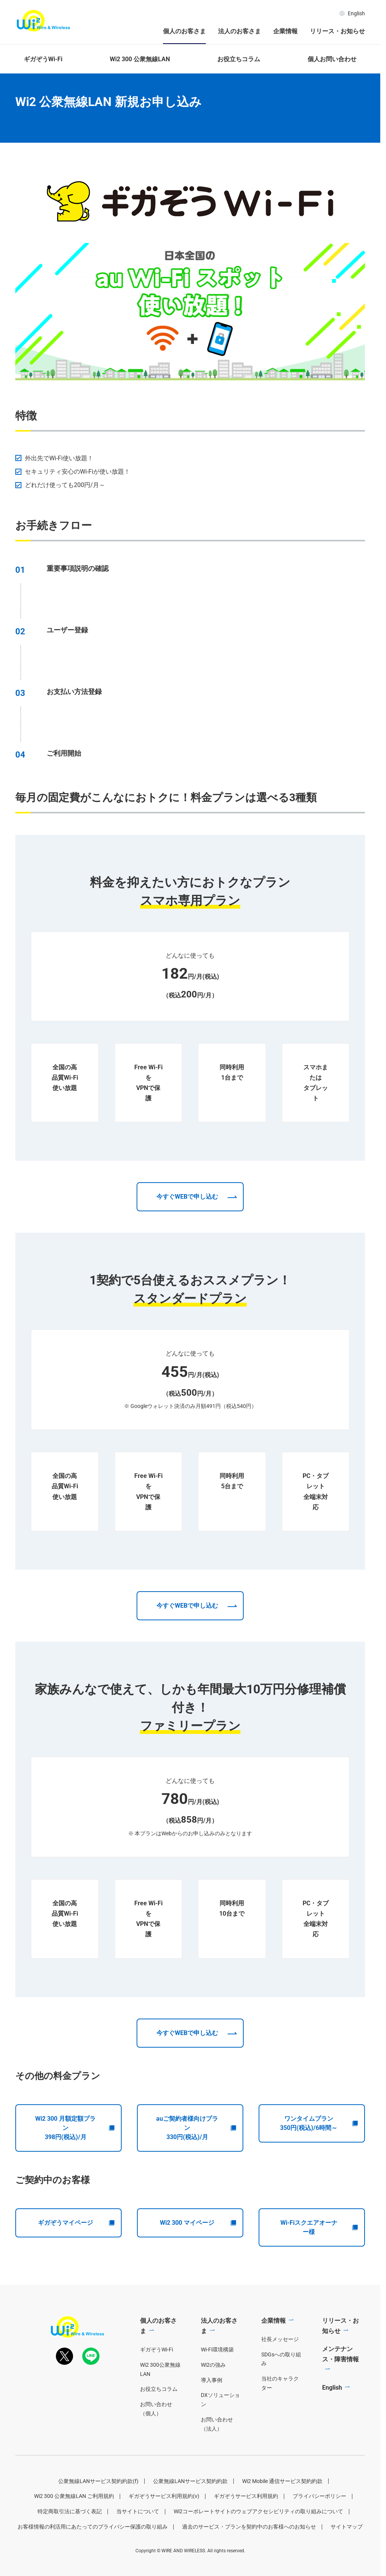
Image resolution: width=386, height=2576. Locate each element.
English (352, 13)
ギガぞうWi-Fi (43, 59)
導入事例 (211, 2409)
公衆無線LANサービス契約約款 (190, 2510)
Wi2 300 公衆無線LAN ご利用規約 (74, 2525)
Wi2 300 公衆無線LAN (140, 59)
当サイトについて (137, 2540)
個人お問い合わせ (332, 59)
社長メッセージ (280, 2368)
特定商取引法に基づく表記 (69, 2540)
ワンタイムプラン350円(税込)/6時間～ (319, 2152)
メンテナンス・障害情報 (340, 2383)
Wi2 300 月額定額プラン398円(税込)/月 (75, 2157)
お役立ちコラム (238, 59)
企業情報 (285, 31)
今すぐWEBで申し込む (187, 1225)
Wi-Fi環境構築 (217, 2378)
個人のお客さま (184, 31)
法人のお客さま (239, 31)
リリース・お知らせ (337, 31)
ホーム (22, 81)
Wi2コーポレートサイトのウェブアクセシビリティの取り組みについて (258, 2540)
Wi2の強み (213, 2393)
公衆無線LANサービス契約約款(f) (98, 2510)
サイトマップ (347, 2555)
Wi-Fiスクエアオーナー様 (319, 2256)
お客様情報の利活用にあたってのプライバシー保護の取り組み (93, 2555)
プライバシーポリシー (319, 2525)
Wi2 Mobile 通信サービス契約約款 (282, 2510)
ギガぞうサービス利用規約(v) (164, 2525)
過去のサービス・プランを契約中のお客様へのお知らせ (249, 2555)
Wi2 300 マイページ (198, 2251)
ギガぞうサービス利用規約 (246, 2525)
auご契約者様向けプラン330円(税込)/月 (196, 2157)
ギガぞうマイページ (76, 2251)
